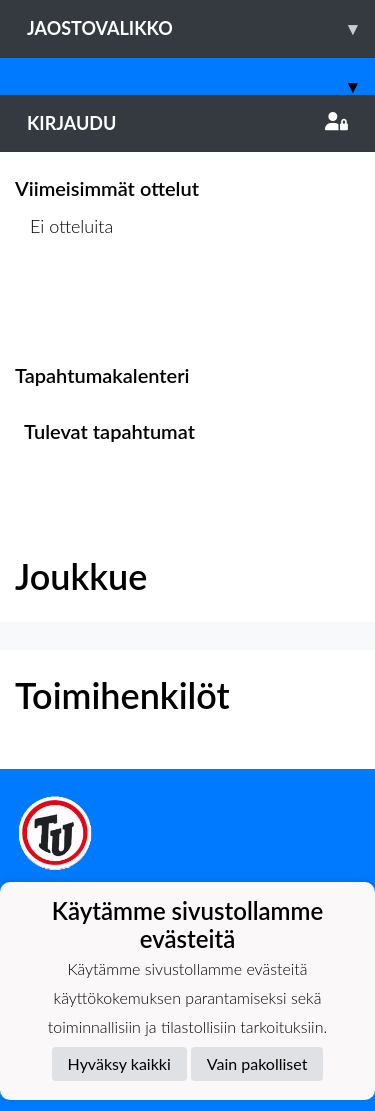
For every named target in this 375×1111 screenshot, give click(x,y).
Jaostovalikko (201, 28)
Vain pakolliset (257, 1063)
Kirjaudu (187, 123)
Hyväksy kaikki (119, 1063)
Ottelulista (64, 303)
